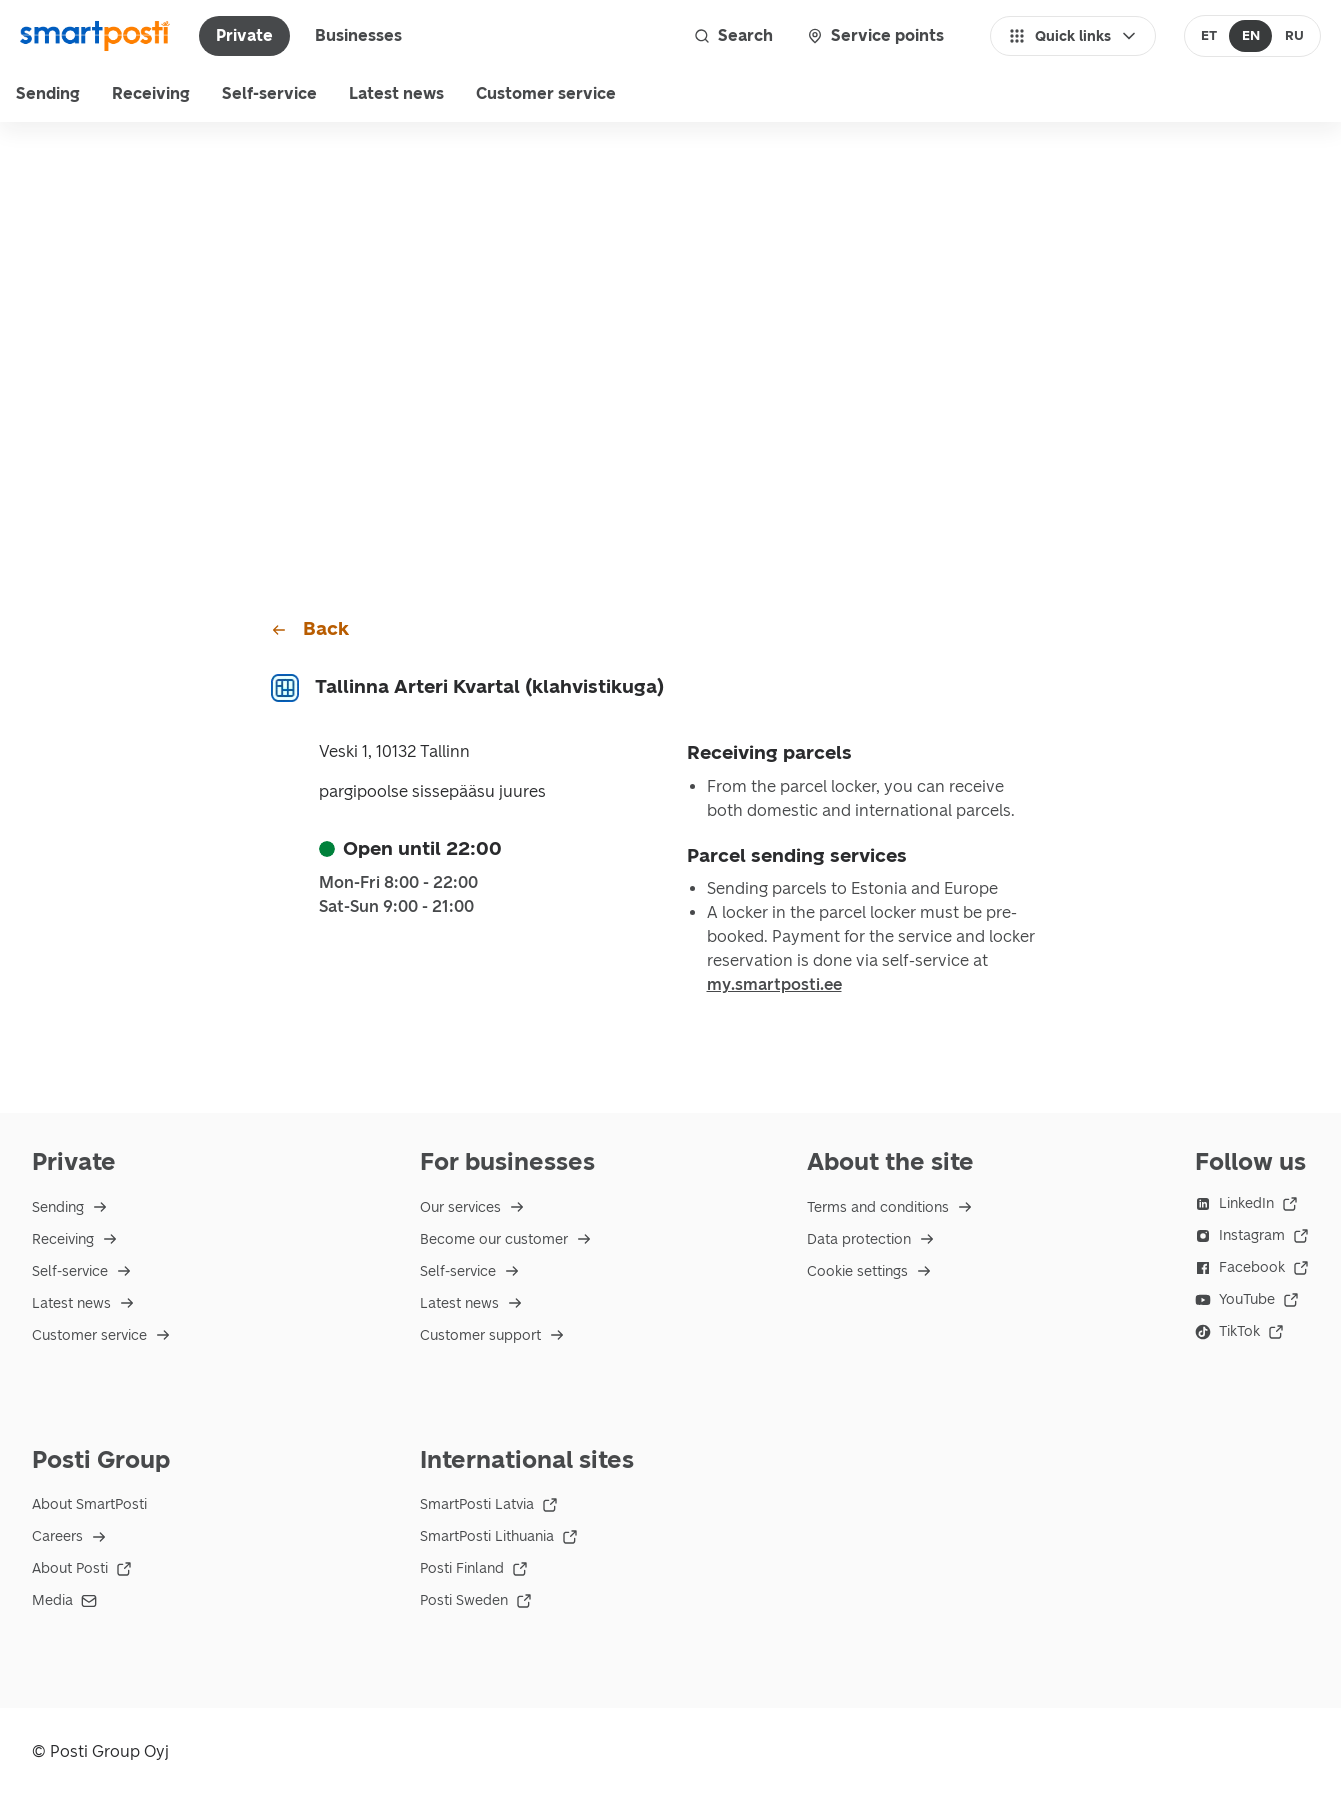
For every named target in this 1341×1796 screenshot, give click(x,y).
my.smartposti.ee (774, 984)
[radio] (1209, 36)
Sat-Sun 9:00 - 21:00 (396, 907)
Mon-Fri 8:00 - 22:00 (398, 883)
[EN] (1250, 36)
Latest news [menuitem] (396, 93)
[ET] (1209, 36)
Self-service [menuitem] (269, 93)
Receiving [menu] (151, 93)
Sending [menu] (48, 93)
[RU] (1294, 36)
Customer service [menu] (546, 93)
